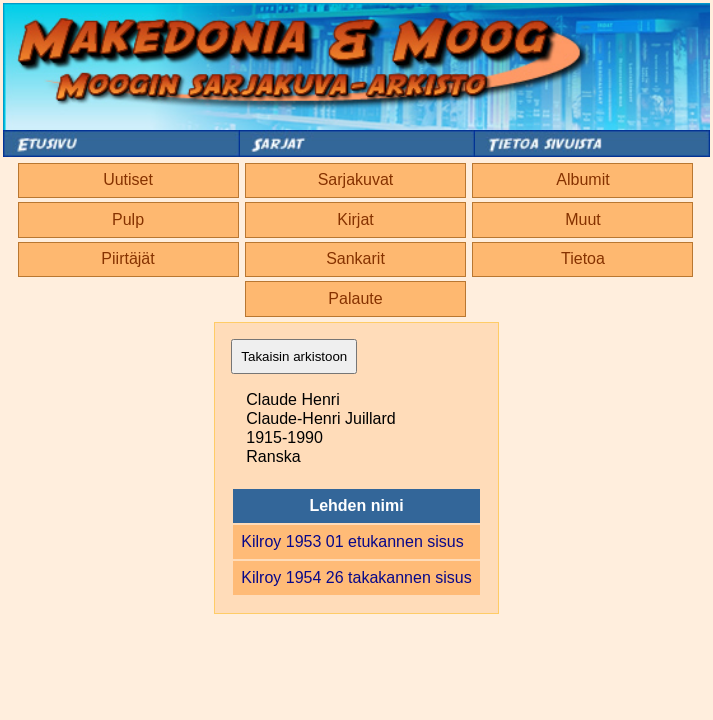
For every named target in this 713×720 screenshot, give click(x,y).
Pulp (128, 219)
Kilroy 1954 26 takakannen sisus (356, 577)
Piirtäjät (127, 258)
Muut (583, 219)
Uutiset (128, 179)
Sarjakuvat (356, 179)
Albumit (582, 179)
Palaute (355, 298)
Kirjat (355, 219)
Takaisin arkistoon (294, 356)
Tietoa (583, 258)
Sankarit (355, 258)
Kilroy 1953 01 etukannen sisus (352, 541)
